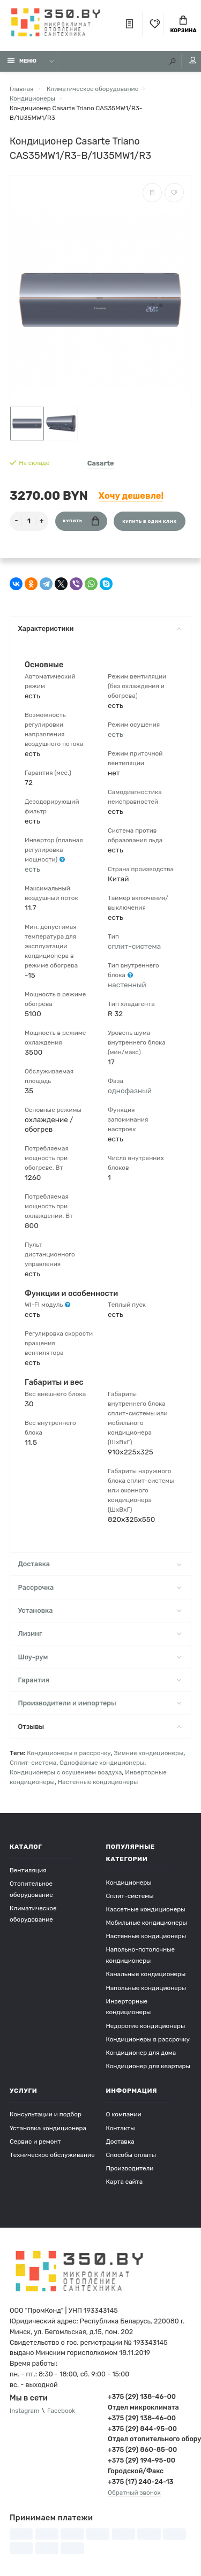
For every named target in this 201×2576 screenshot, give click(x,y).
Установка (99, 1610)
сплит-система (134, 946)
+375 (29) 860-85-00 (142, 2449)
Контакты (120, 2128)
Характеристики (99, 628)
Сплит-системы (130, 1896)
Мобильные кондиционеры (146, 1922)
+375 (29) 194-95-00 (141, 2460)
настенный (127, 984)
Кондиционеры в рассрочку (68, 1753)
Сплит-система (33, 1762)
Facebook (61, 2410)
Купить (81, 520)
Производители (130, 2168)
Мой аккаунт (193, 60)
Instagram (24, 2410)
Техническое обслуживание (52, 2155)
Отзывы (99, 1727)
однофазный (130, 1090)
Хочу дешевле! (131, 496)
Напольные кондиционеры (146, 1988)
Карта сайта (124, 2181)
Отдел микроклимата (143, 2407)
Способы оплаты (131, 2155)
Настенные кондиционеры (98, 1782)
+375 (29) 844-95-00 (142, 2429)
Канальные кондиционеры (146, 1974)
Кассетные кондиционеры (145, 1909)
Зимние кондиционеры (148, 1753)
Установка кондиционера (48, 2128)
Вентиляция (28, 1870)
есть (32, 869)
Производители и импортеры (99, 1703)
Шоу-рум (99, 1657)
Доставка (99, 1564)
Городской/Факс (135, 2471)
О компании (124, 2114)
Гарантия (99, 1680)
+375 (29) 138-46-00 (142, 2396)
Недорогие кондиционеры (145, 2026)
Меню (22, 61)
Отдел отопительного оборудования (149, 2439)
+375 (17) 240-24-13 (140, 2482)
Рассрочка (99, 1587)
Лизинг (99, 1633)
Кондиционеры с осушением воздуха (66, 1772)
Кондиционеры (129, 1882)
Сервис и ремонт (35, 2141)
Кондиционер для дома (141, 2052)
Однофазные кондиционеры (101, 1762)
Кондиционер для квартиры (148, 2066)
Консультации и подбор (45, 2114)
